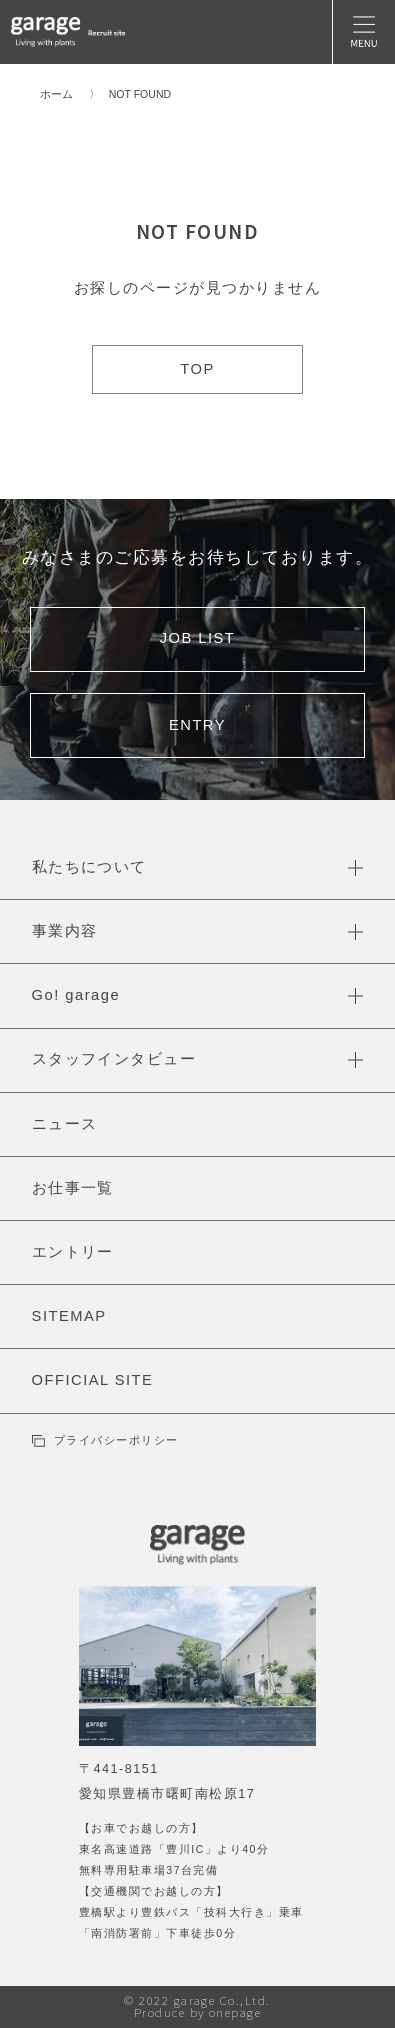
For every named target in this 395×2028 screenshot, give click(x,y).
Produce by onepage (198, 2012)
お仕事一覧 (73, 1188)
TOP (197, 369)
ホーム (56, 94)
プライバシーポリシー (105, 1440)
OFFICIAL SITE (93, 1380)
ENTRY (197, 725)
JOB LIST (198, 638)
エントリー (73, 1252)
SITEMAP (69, 1316)
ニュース (65, 1124)
